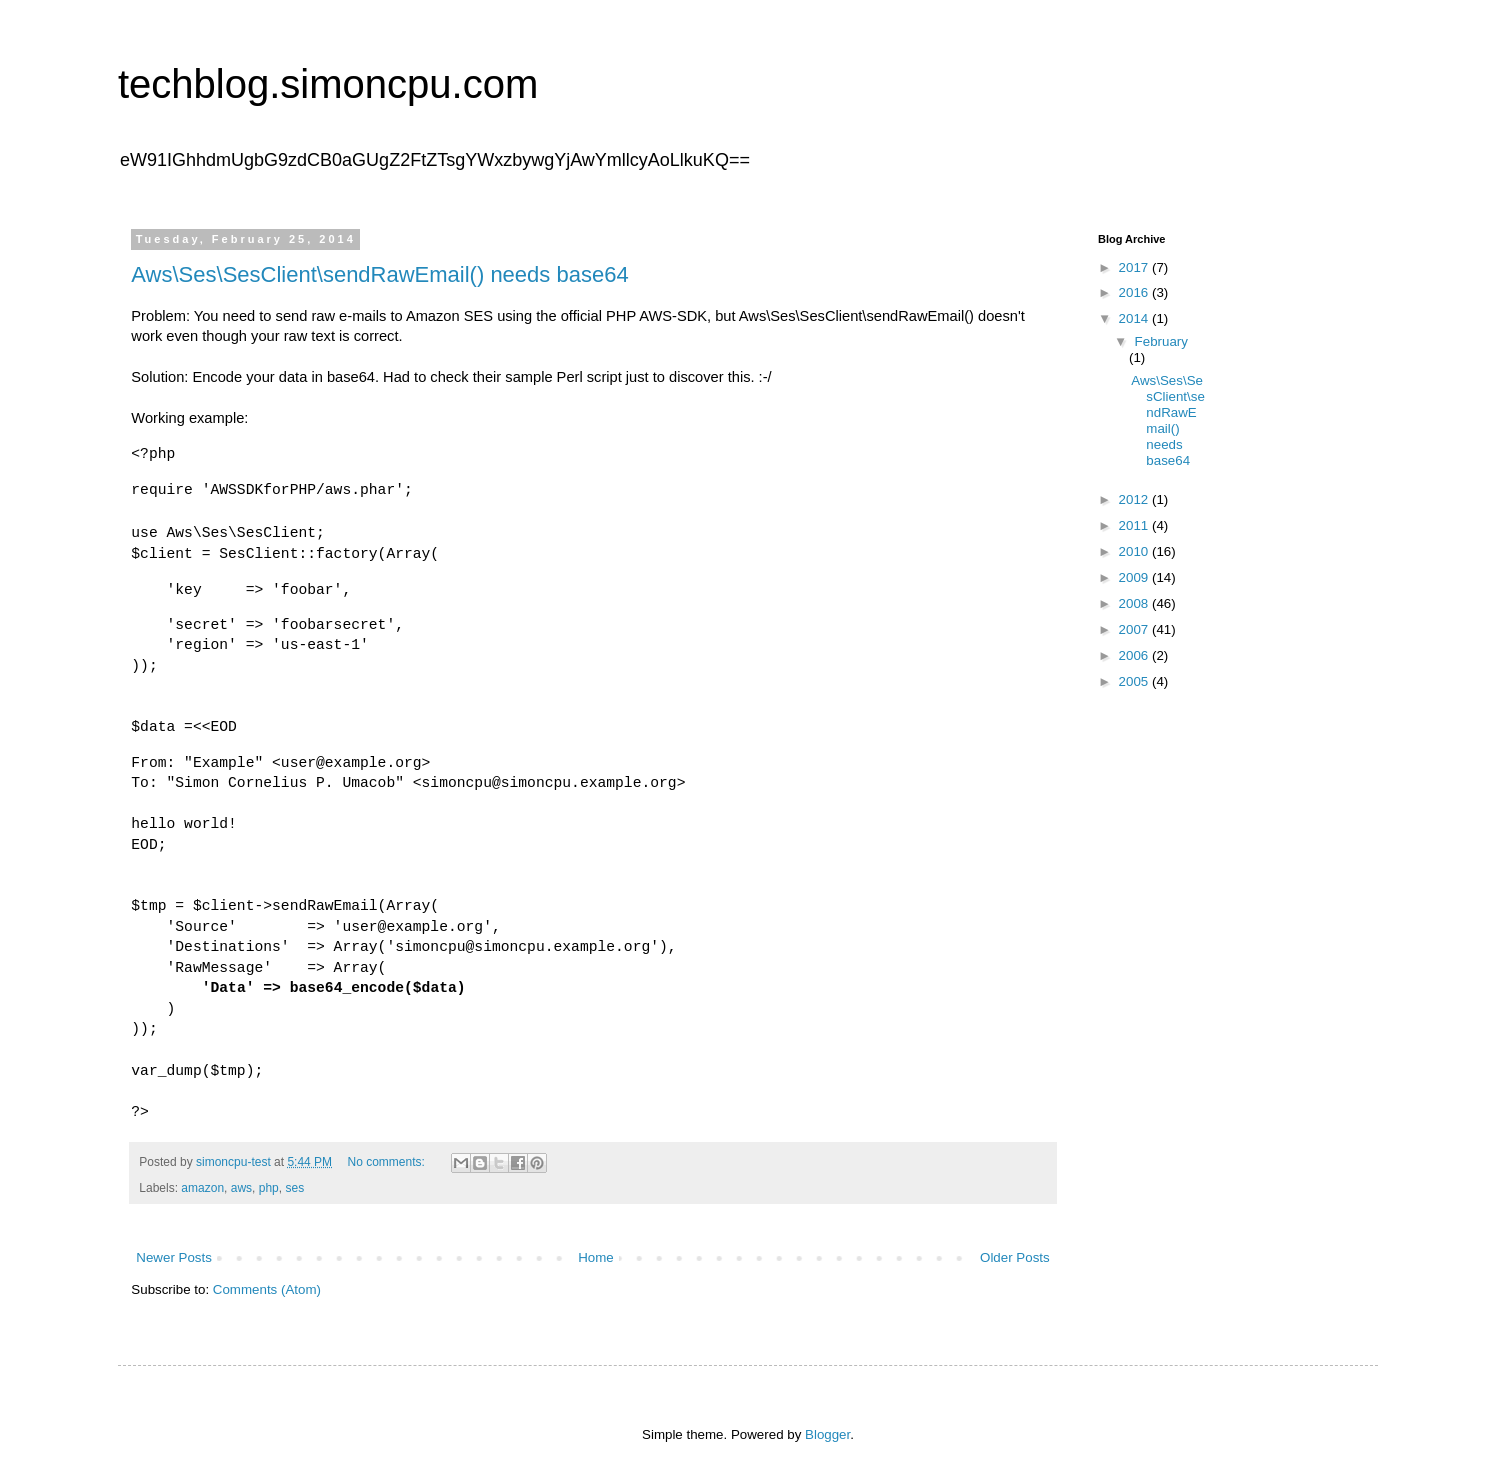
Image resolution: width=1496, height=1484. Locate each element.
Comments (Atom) (267, 1289)
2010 (1135, 551)
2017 (1135, 267)
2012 (1135, 499)
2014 (1135, 318)
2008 (1135, 603)
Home (596, 1257)
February (1161, 341)
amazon (202, 1188)
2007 (1135, 629)
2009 (1135, 577)
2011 (1135, 525)
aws (241, 1188)
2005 (1135, 681)
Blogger (827, 1434)
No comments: (387, 1162)
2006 (1135, 655)
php (269, 1188)
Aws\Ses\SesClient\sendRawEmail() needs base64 (379, 274)
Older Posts (1015, 1257)
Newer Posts (174, 1257)
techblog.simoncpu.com (328, 84)
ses (294, 1188)
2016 (1135, 292)
